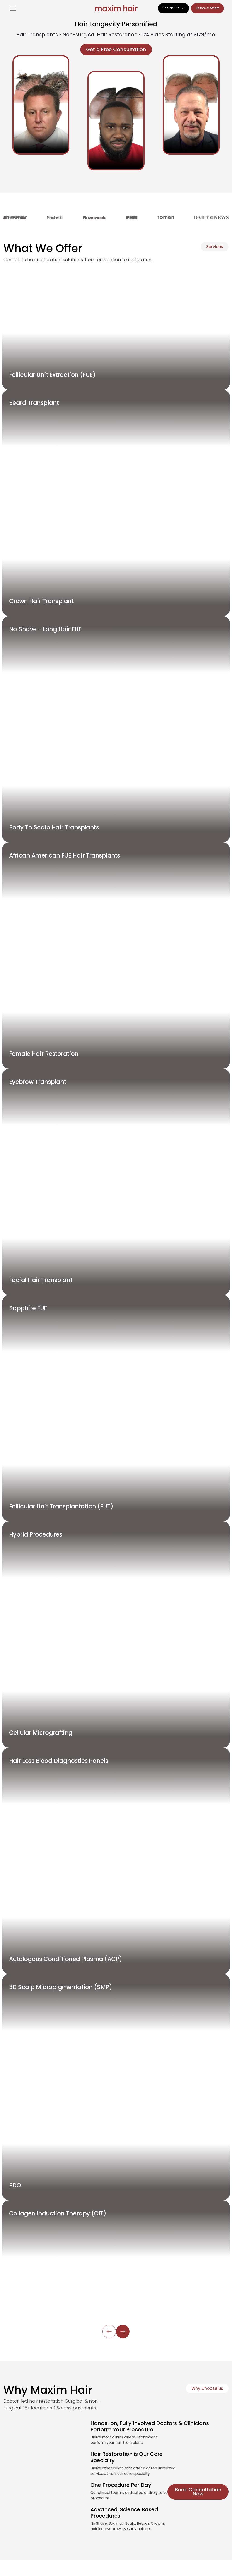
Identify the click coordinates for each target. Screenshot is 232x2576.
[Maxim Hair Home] (116, 8)
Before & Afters (207, 8)
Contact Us (173, 8)
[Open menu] (12, 8)
